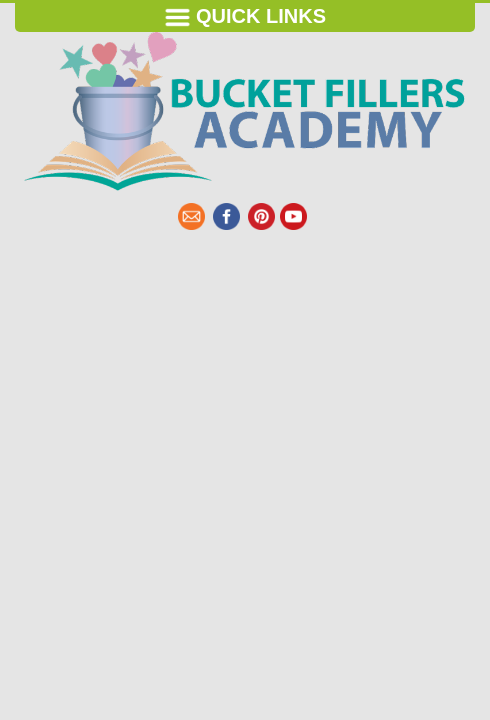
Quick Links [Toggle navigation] (245, 17)
